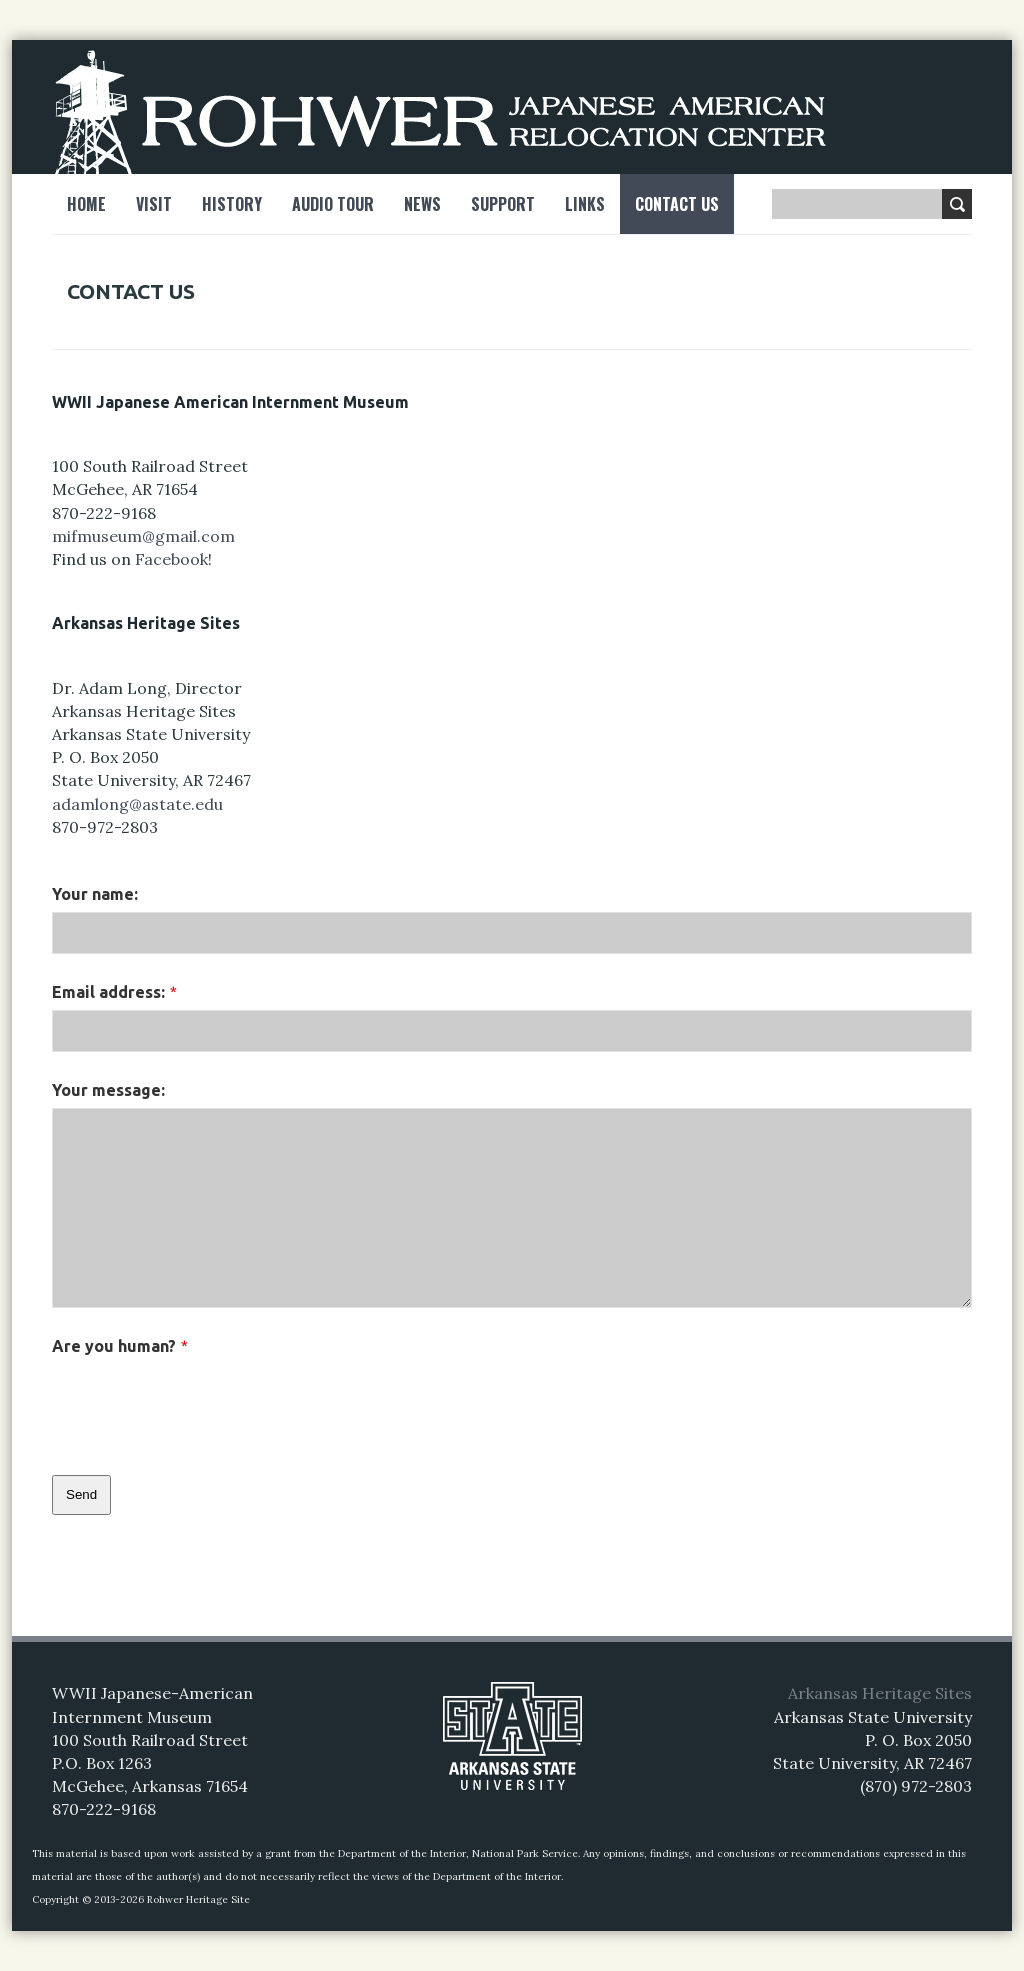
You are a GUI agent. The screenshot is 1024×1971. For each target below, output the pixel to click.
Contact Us (677, 204)
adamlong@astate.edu (137, 804)
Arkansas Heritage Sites (880, 1693)
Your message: (108, 1090)
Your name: (95, 894)
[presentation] (204, 1403)
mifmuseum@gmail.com (143, 536)
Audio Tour (333, 204)
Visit (154, 204)
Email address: (114, 992)
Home (86, 204)
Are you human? (120, 1346)
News (422, 204)
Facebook (171, 559)
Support (503, 204)
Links (585, 204)
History (232, 204)
